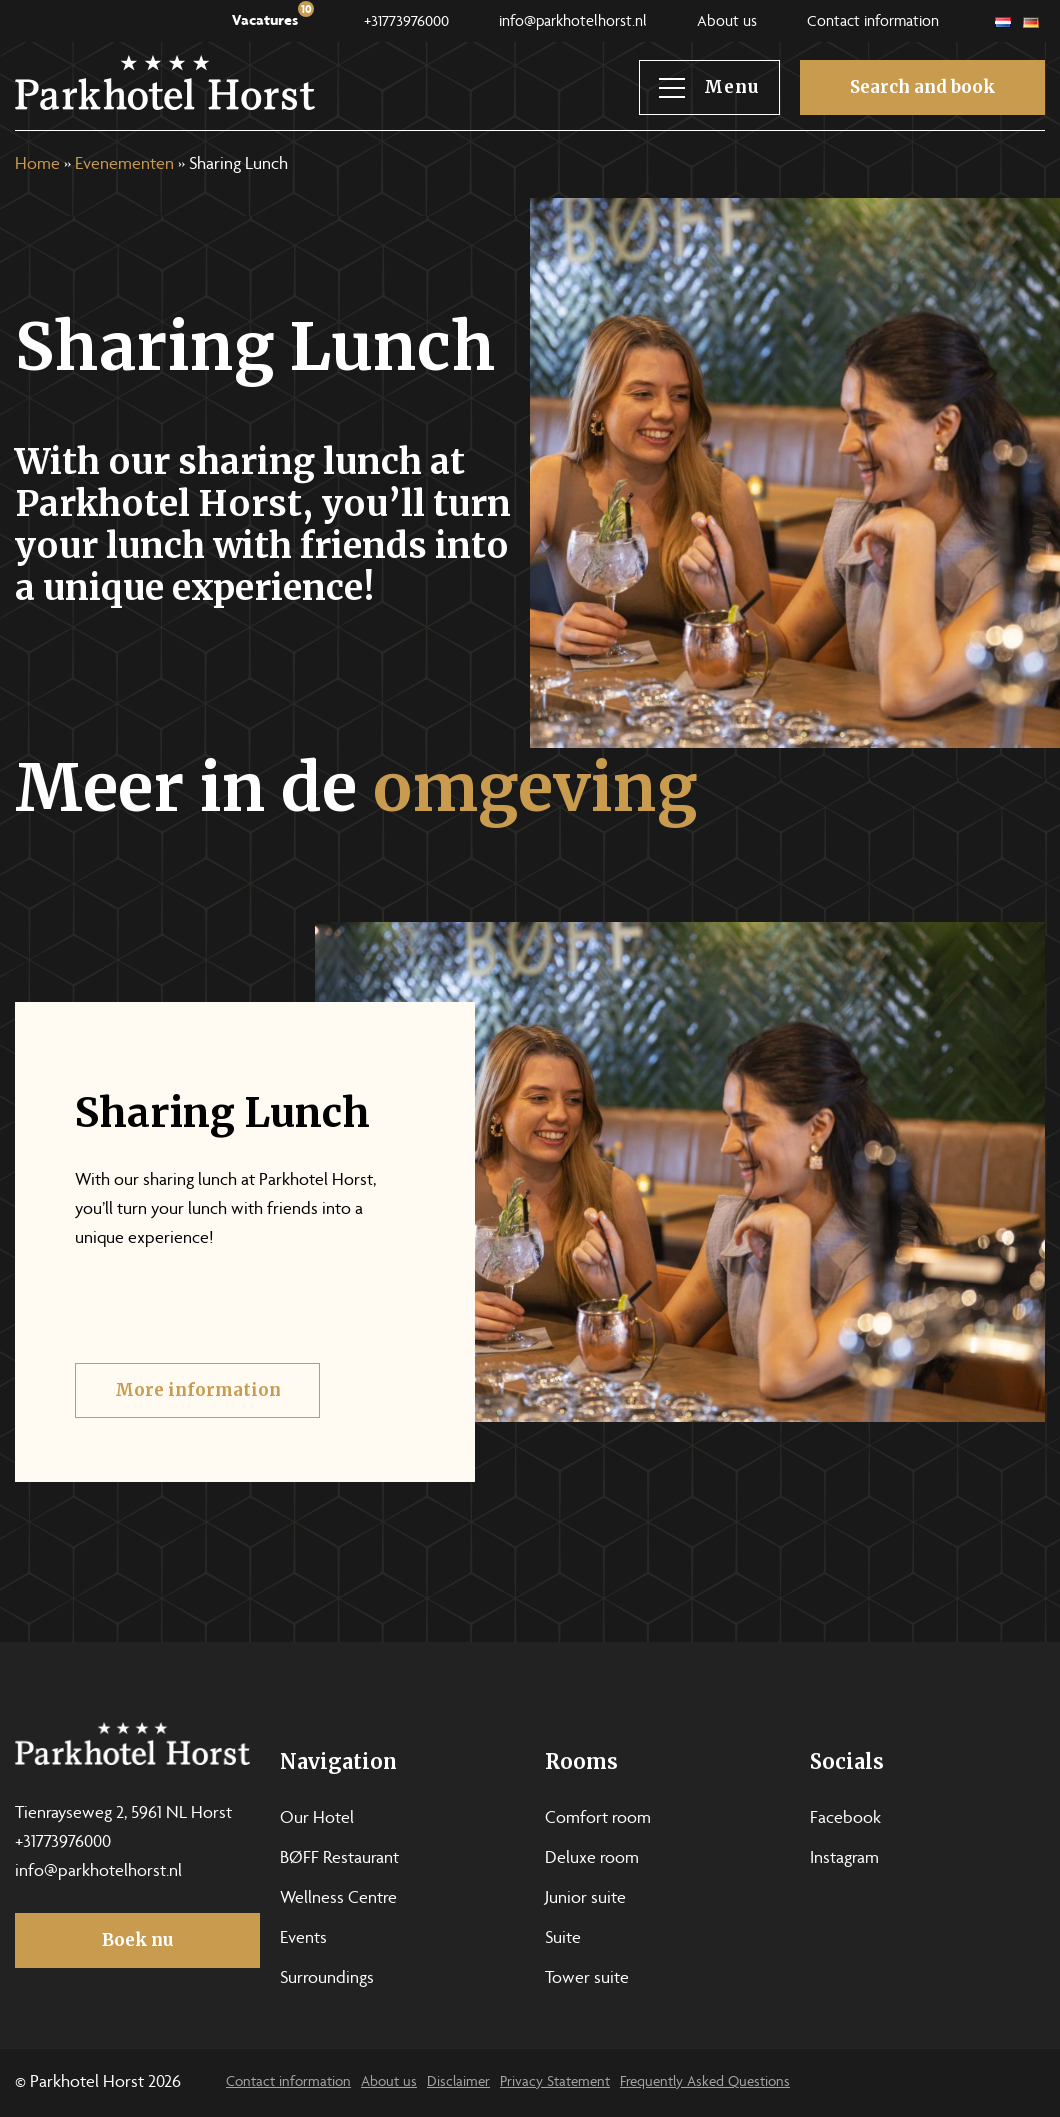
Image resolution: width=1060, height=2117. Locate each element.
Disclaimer (458, 2082)
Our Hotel (317, 1819)
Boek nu (138, 1940)
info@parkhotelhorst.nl (573, 23)
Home (37, 165)
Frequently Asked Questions (705, 2082)
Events (303, 1939)
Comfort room (598, 1819)
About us (727, 23)
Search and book (922, 87)
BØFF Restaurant (339, 1859)
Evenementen (124, 165)
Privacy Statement (555, 2082)
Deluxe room (592, 1859)
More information (198, 1406)
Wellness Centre (338, 1899)
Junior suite (585, 1899)
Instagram (844, 1859)
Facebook (845, 1819)
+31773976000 (406, 23)
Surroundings (327, 1979)
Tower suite (587, 1979)
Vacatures (273, 16)
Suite (563, 1939)
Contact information (873, 23)
